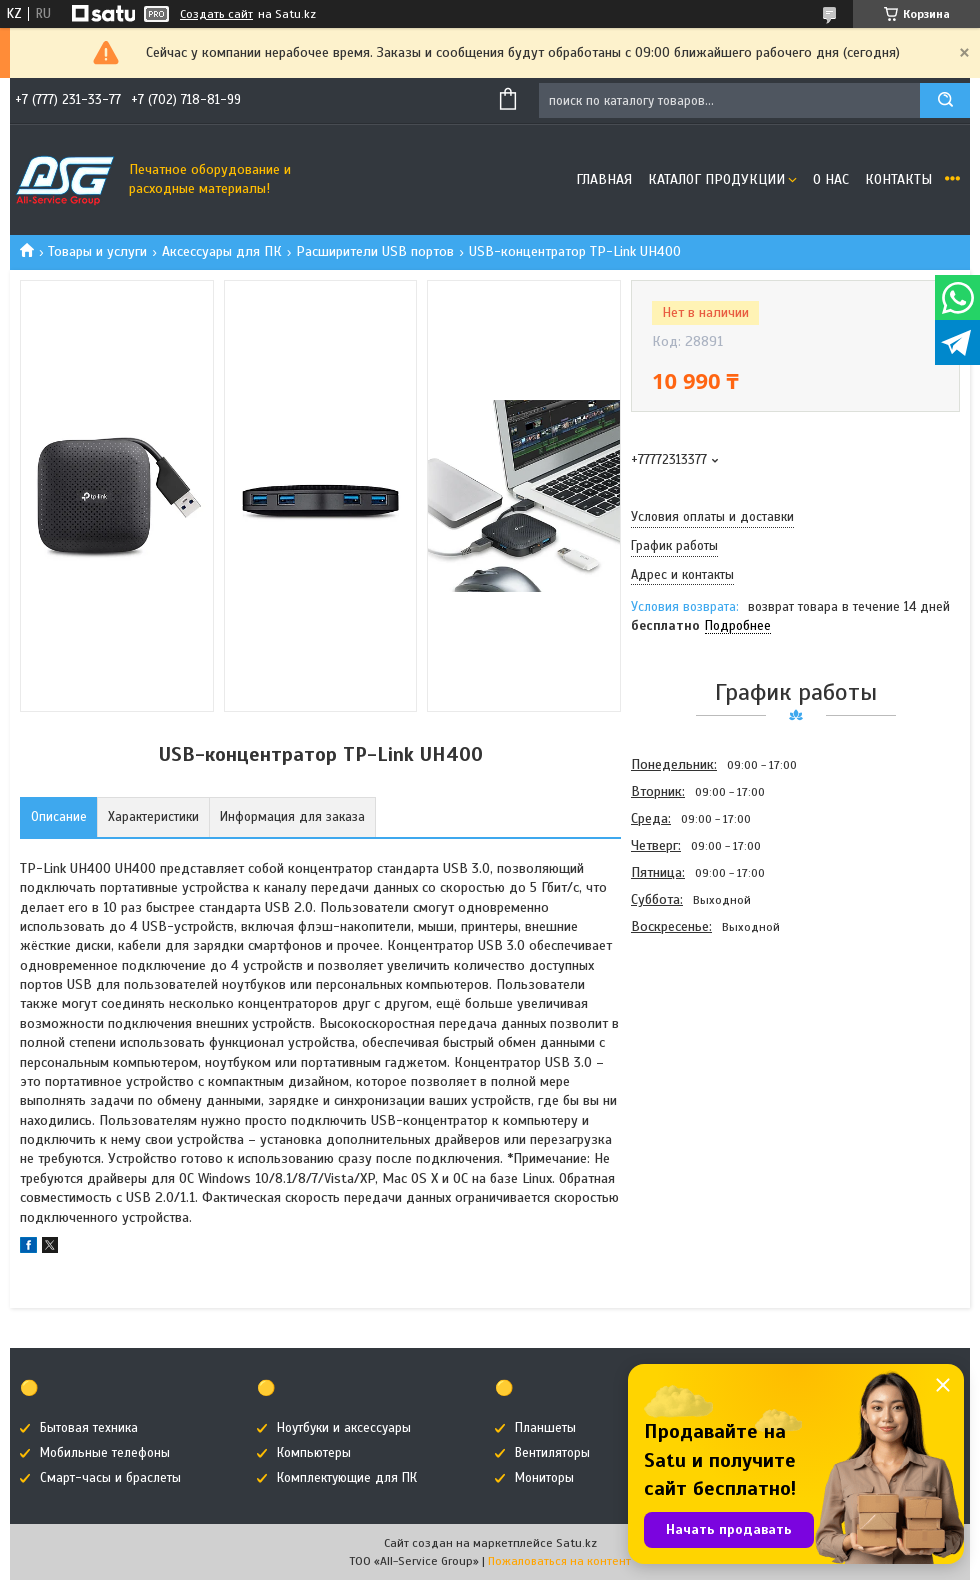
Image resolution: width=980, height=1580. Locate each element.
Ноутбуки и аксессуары (344, 1428)
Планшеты (545, 1428)
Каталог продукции (716, 179)
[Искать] (945, 100)
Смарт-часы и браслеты (110, 1478)
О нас (831, 179)
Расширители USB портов (375, 251)
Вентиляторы (552, 1453)
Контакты (898, 179)
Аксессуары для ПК (222, 251)
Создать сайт (216, 14)
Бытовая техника (89, 1428)
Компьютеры (314, 1453)
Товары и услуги (97, 251)
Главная (604, 179)
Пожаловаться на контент (559, 1561)
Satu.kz (576, 1543)
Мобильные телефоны (105, 1453)
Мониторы (544, 1478)
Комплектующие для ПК (347, 1478)
